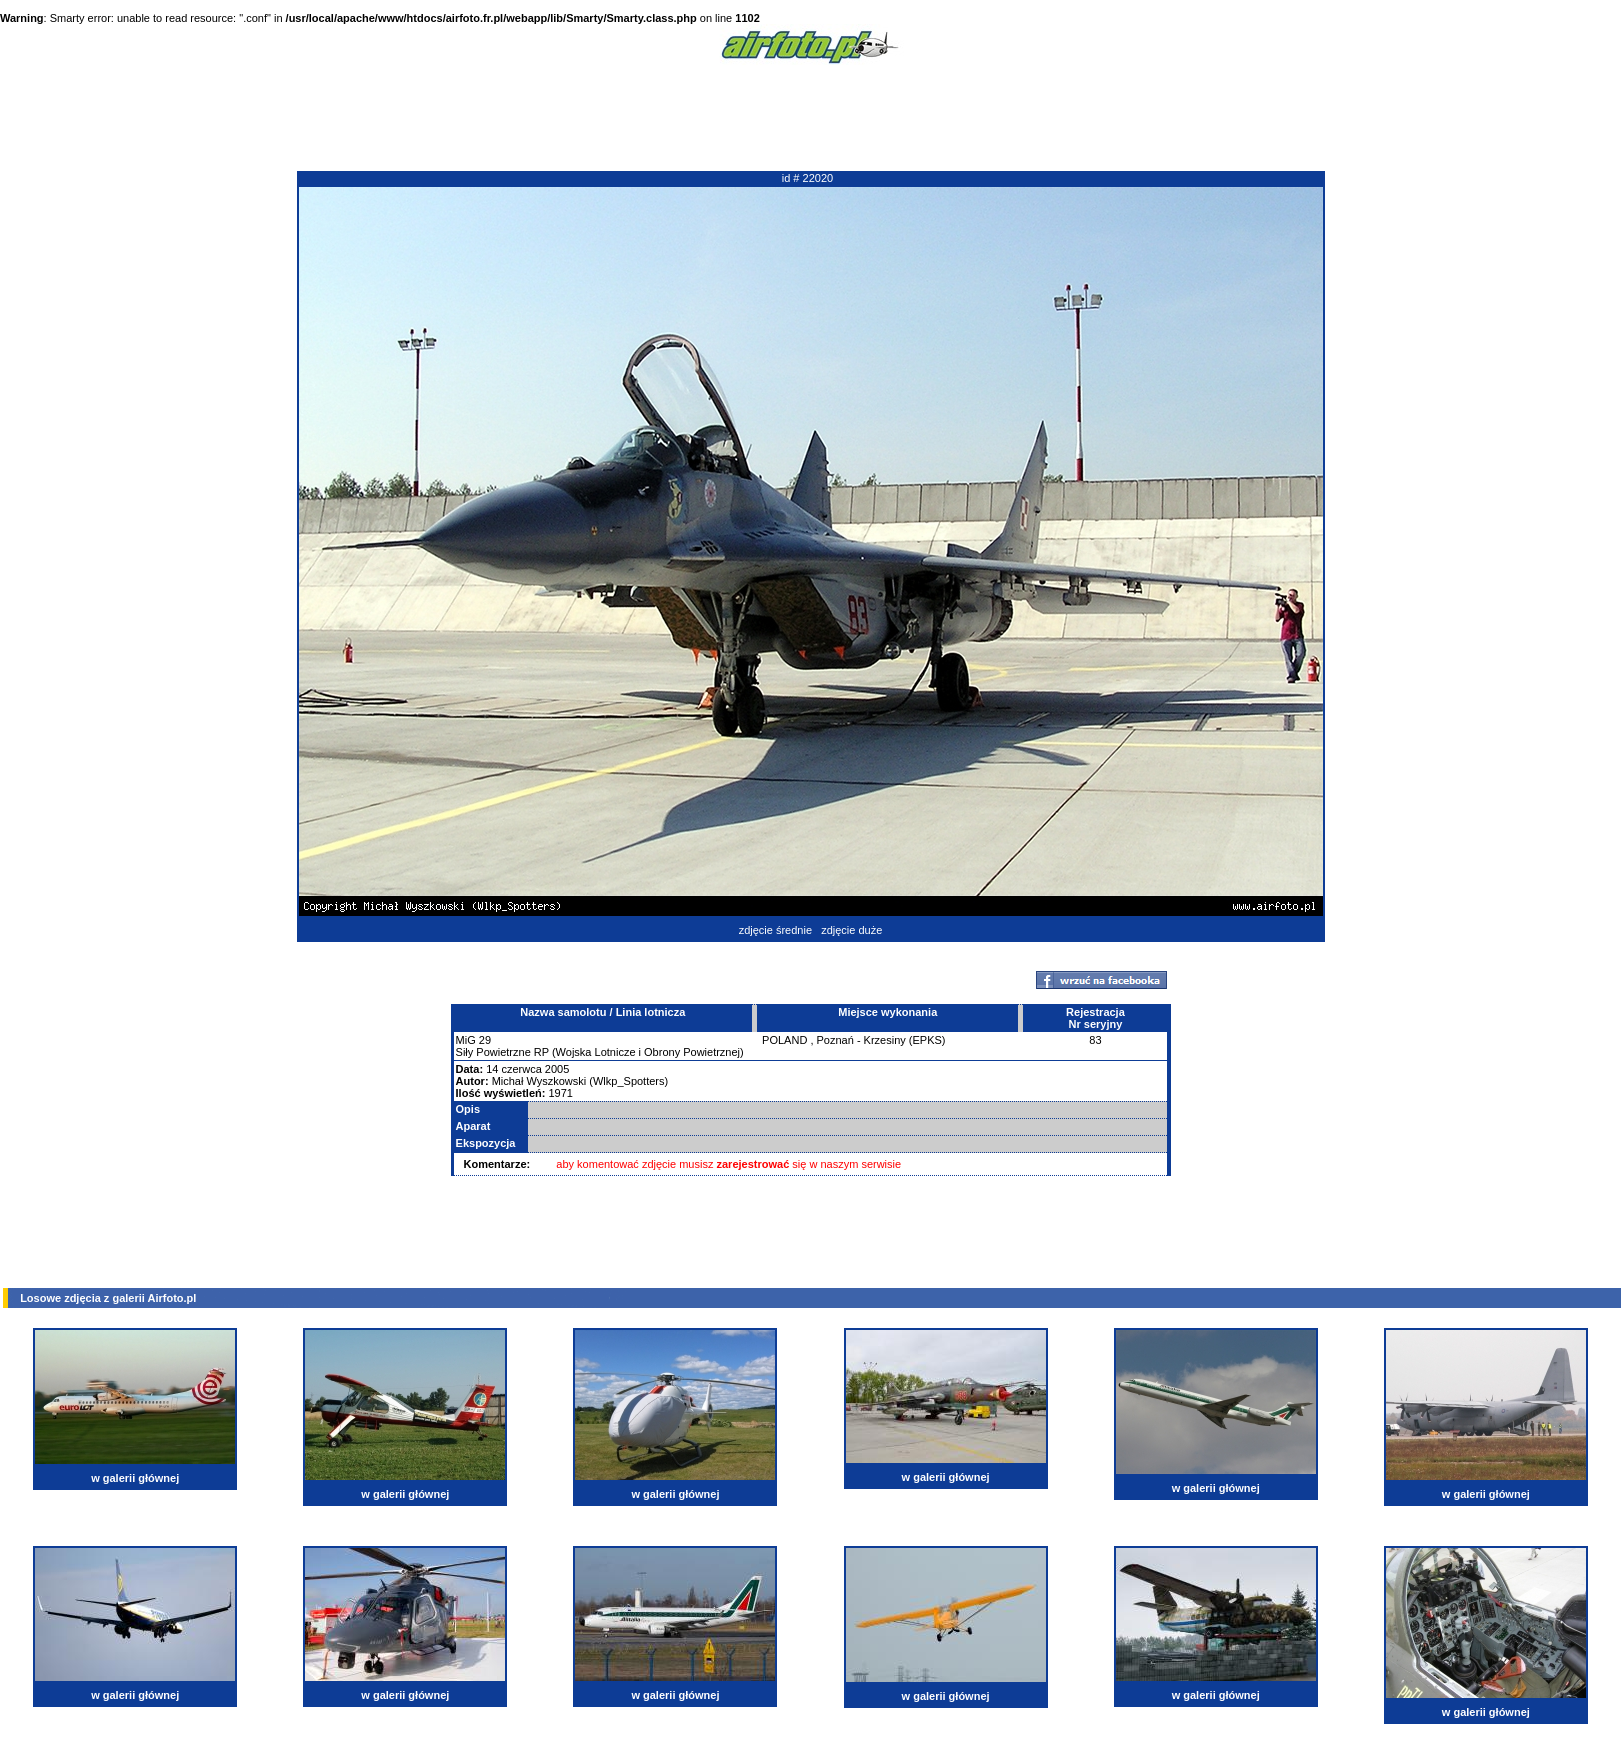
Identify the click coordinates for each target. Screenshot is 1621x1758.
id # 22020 (807, 178)
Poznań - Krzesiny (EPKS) (881, 1040)
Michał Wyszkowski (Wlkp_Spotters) (580, 1081)
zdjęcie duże (851, 930)
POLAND (784, 1040)
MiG (466, 1040)
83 (1095, 1040)
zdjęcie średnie (775, 930)
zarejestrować (753, 1164)
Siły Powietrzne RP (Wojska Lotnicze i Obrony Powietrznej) (600, 1052)
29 (485, 1040)
